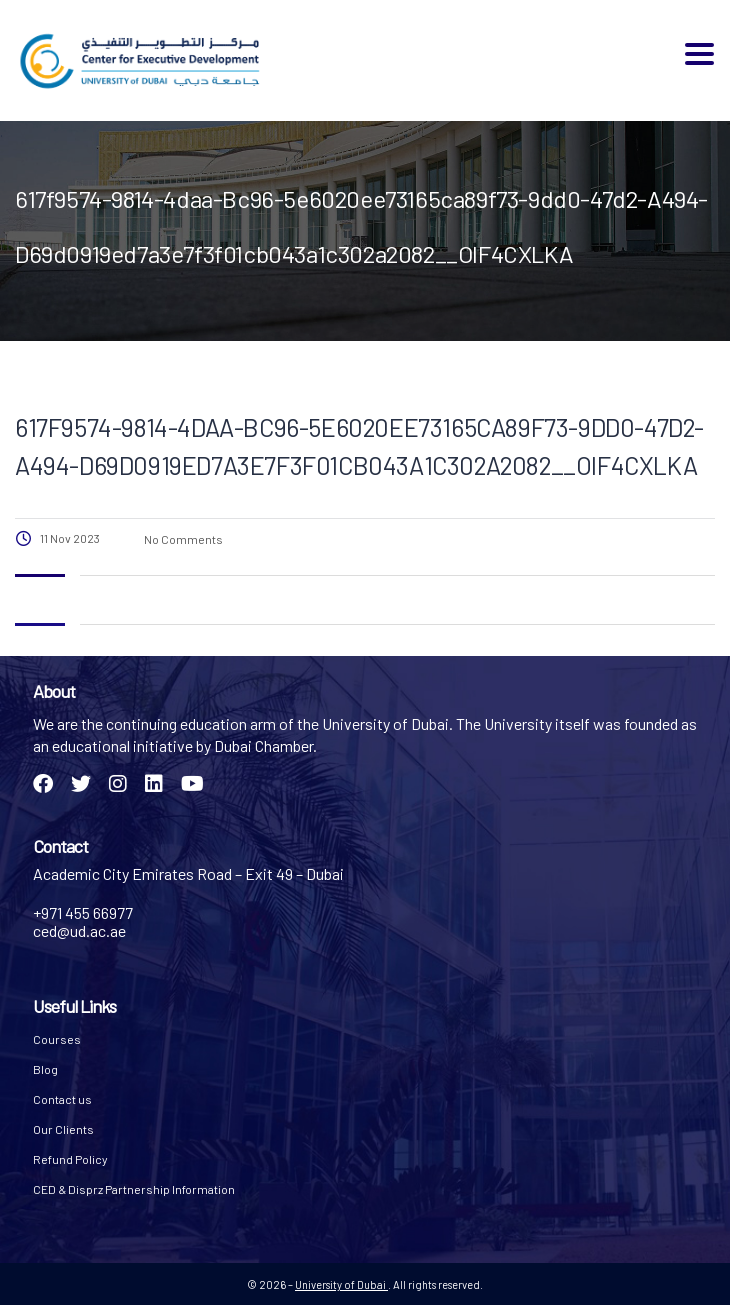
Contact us (62, 1099)
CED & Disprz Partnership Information (134, 1189)
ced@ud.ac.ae (79, 930)
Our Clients (63, 1129)
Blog (45, 1069)
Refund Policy (70, 1159)
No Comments (182, 539)
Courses (57, 1039)
